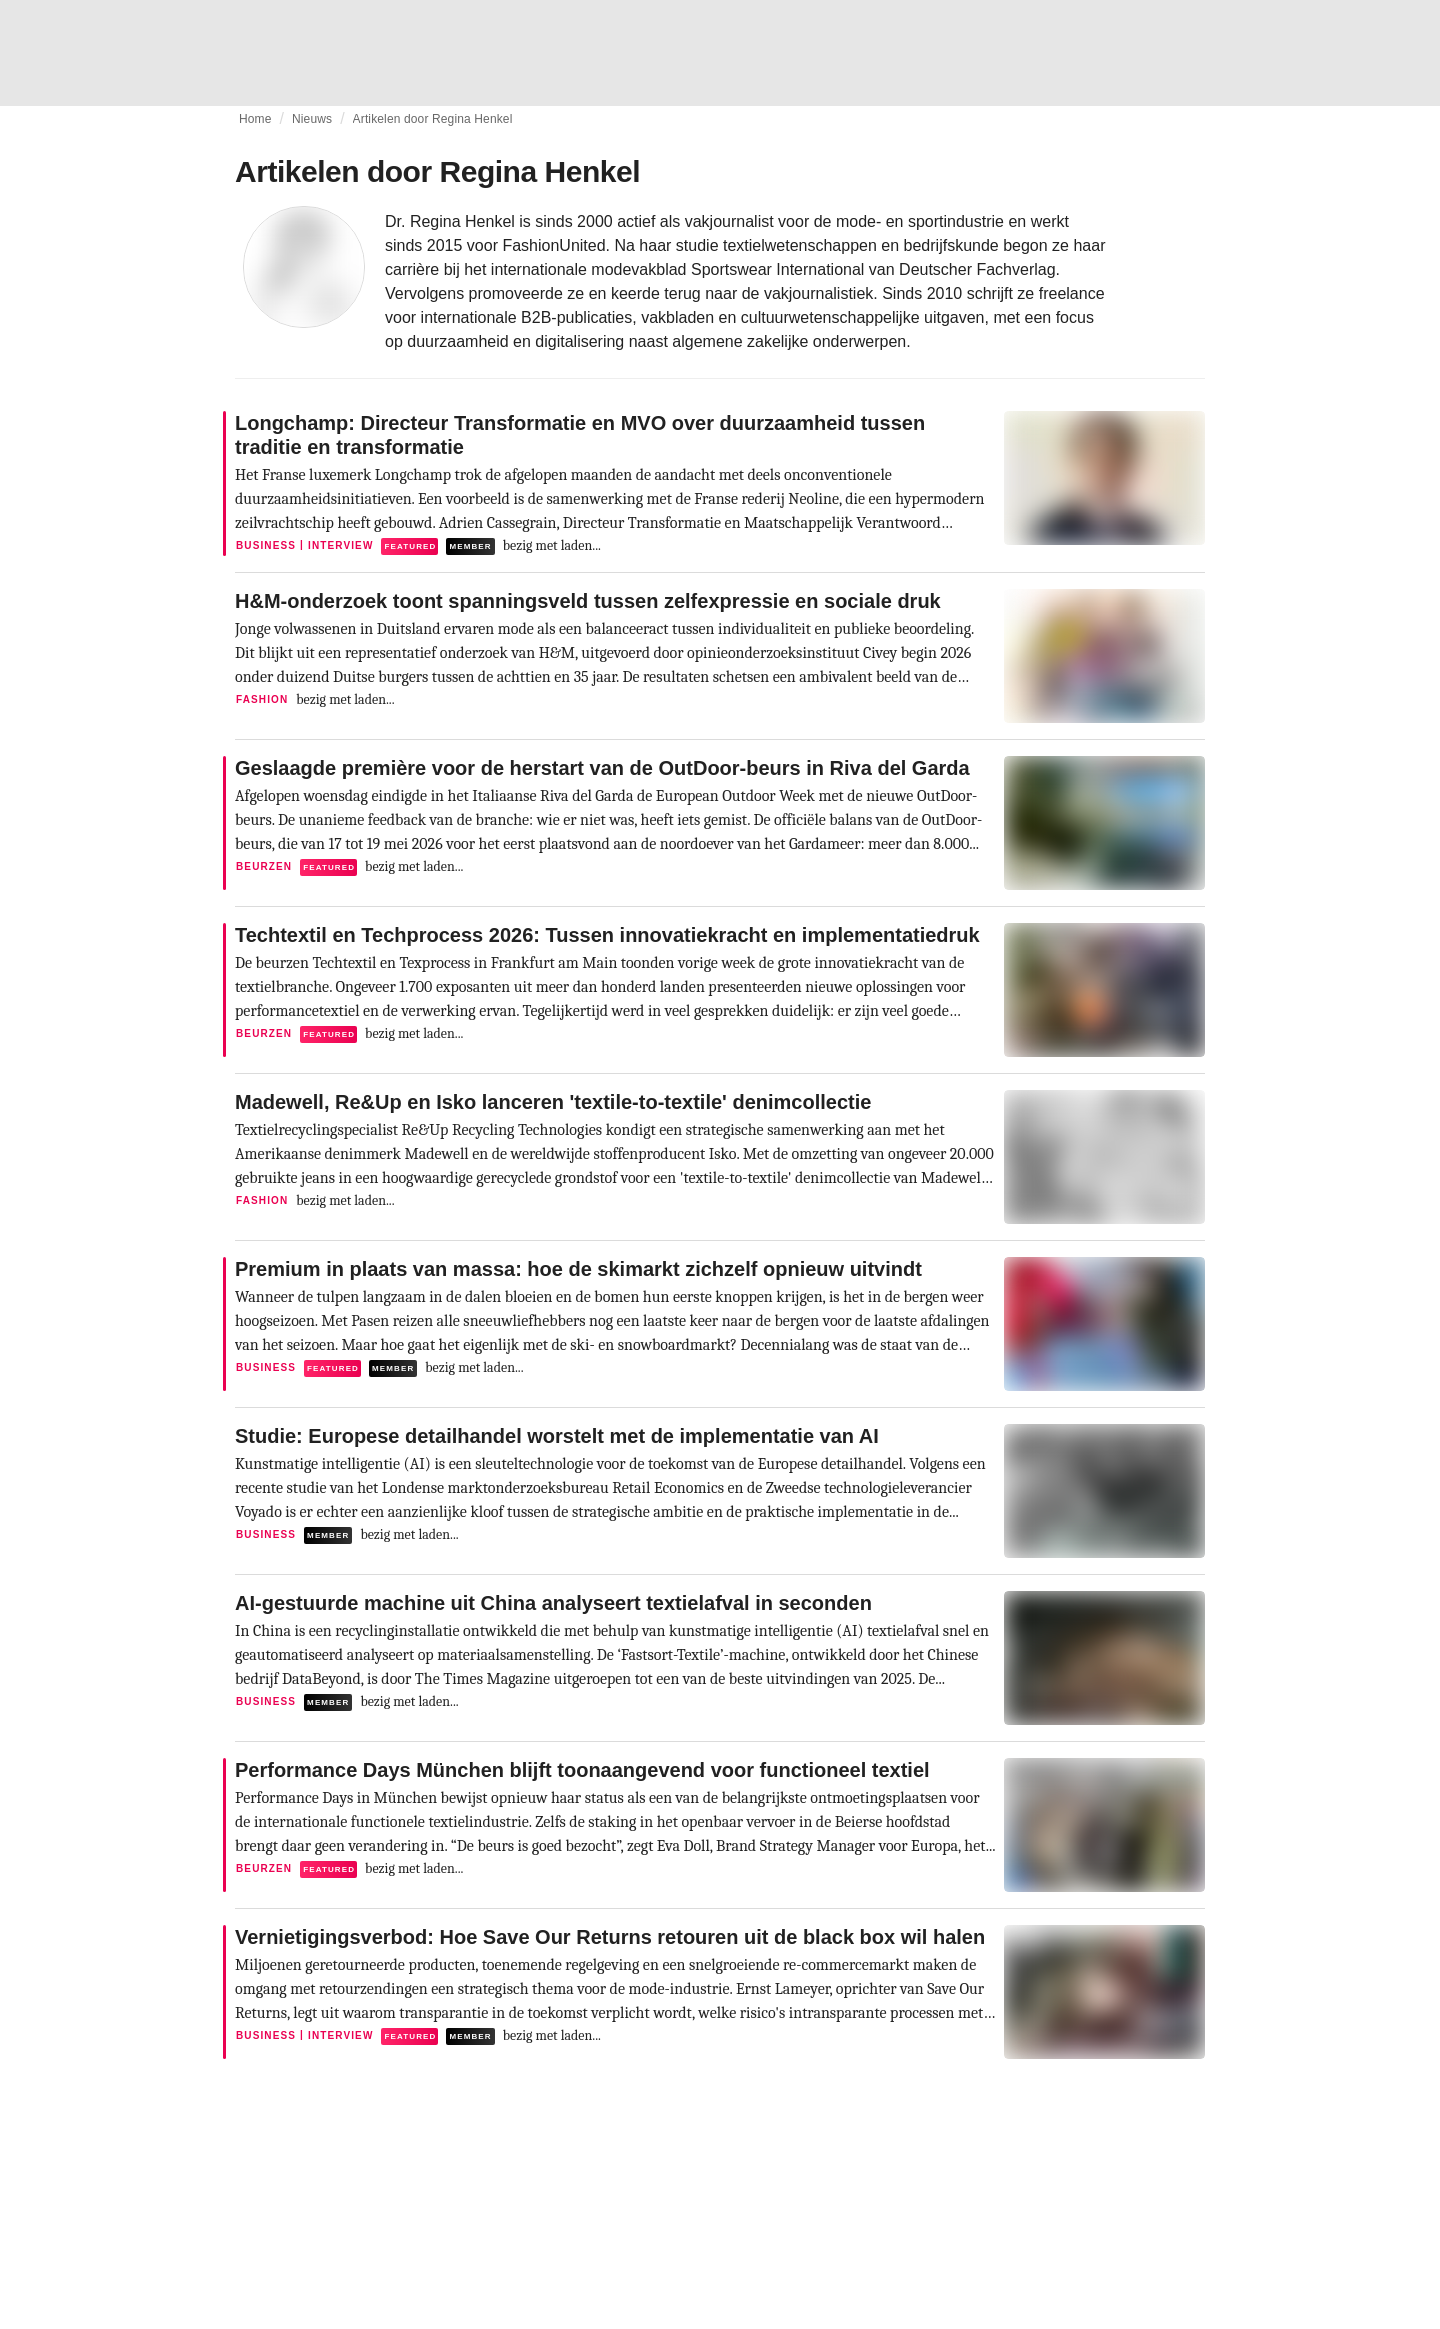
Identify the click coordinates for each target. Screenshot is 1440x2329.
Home (255, 119)
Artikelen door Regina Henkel (433, 119)
